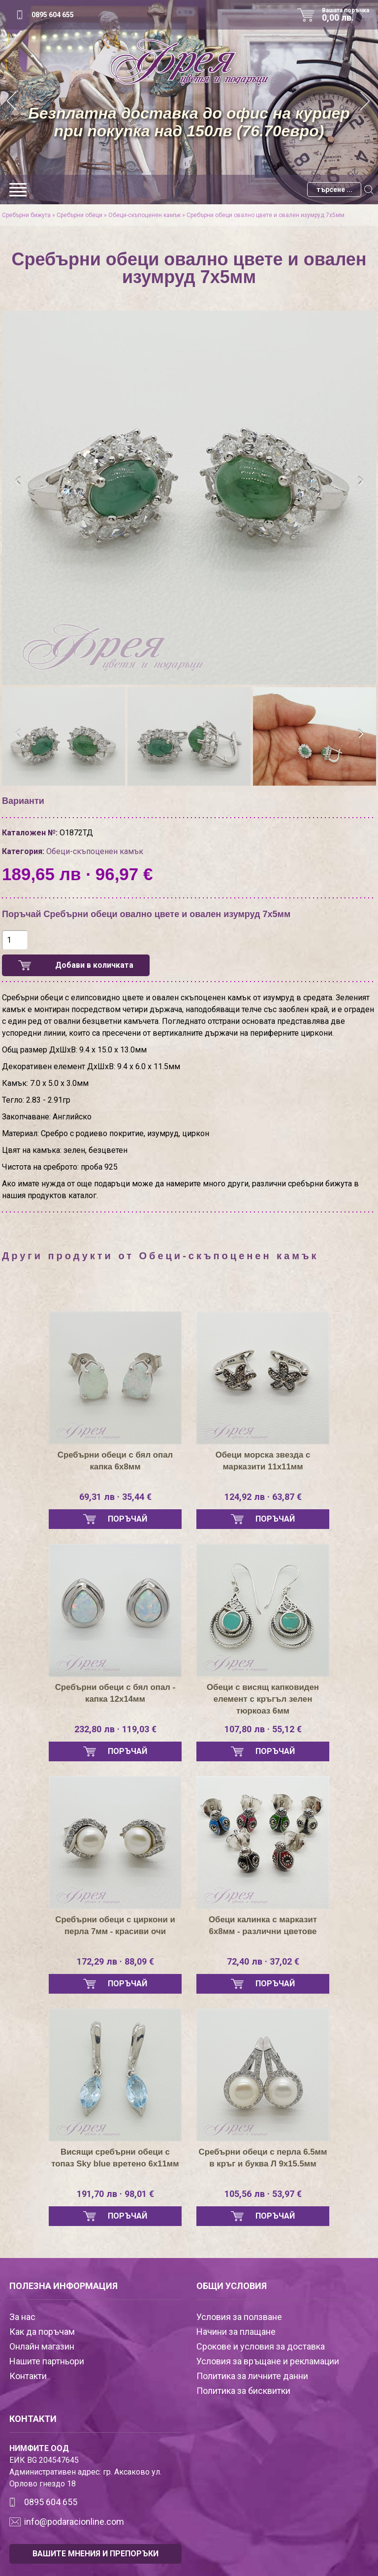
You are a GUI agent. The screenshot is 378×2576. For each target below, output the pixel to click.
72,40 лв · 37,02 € (263, 1962)
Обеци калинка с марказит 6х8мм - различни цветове (263, 1926)
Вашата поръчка (349, 14)
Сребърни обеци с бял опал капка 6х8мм (115, 1461)
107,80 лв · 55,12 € (263, 1729)
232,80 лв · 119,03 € (115, 1729)
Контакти (28, 2376)
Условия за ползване (239, 2317)
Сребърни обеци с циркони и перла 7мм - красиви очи (115, 1926)
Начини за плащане (236, 2331)
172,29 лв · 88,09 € (115, 1962)
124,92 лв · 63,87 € (263, 1497)
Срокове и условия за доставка (260, 2346)
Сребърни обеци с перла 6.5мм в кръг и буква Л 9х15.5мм (263, 2164)
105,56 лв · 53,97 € (263, 2194)
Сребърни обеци (79, 215)
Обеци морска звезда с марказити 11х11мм (263, 1461)
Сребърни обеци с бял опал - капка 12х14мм (115, 1693)
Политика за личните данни (252, 2376)
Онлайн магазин (41, 2346)
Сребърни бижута (26, 215)
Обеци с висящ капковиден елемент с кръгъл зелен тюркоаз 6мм (263, 1699)
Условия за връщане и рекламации (267, 2361)
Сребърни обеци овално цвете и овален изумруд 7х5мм (266, 215)
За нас (22, 2317)
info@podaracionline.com (74, 2521)
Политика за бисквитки (243, 2390)
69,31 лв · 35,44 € (115, 1497)
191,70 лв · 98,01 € (115, 2194)
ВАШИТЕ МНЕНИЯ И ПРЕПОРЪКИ (95, 2553)
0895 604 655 (53, 15)
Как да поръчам (42, 2331)
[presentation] (18, 481)
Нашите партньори (46, 2361)
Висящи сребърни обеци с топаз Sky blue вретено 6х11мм (115, 2164)
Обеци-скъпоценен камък (144, 215)
